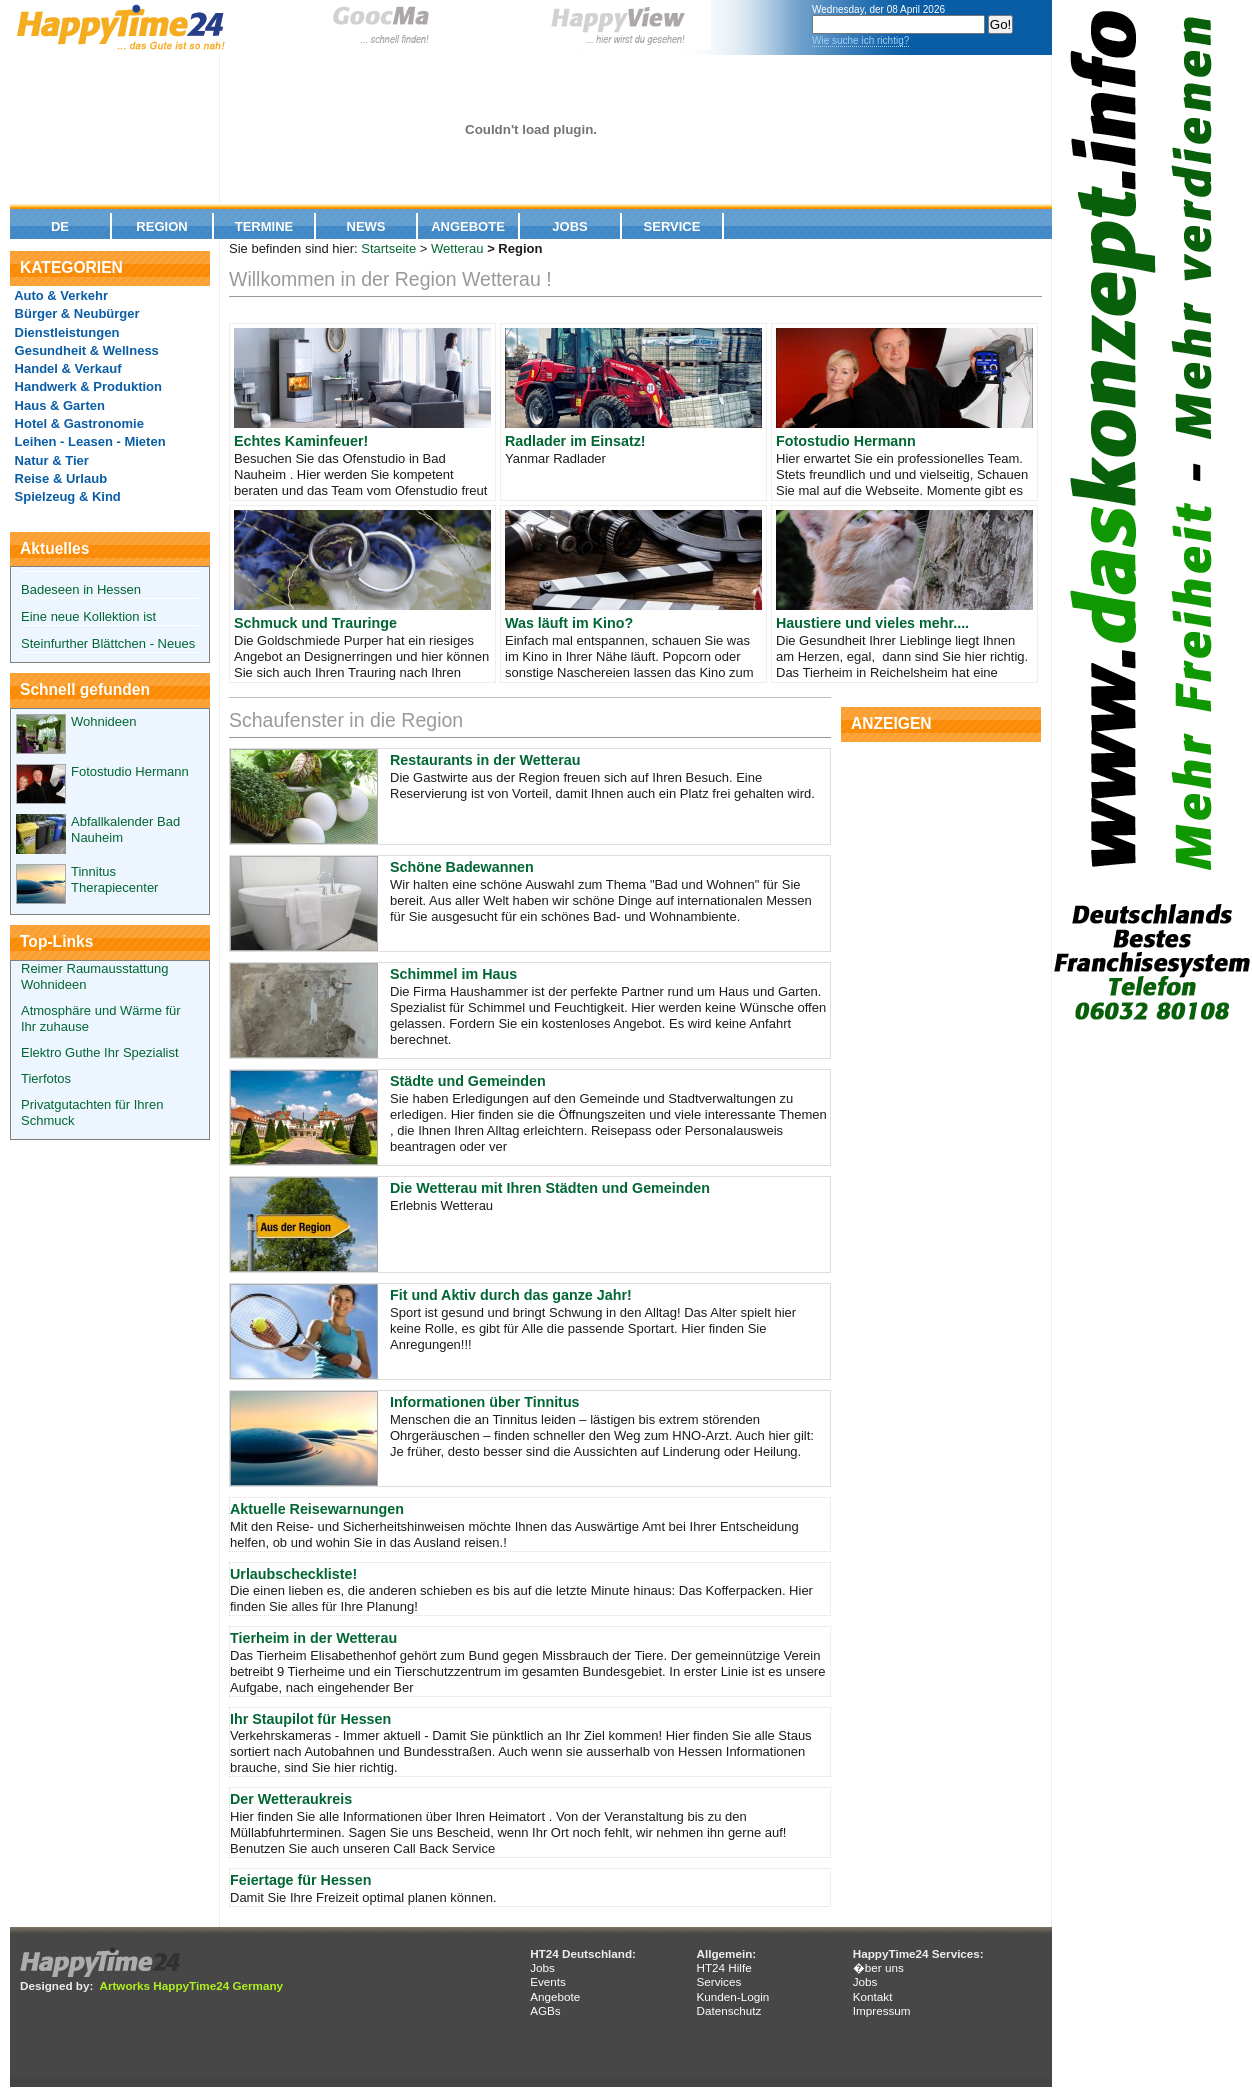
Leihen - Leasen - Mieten (88, 441)
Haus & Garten (58, 405)
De (60, 226)
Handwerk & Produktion (86, 386)
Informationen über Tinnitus (485, 1402)
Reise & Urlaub (59, 478)
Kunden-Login (732, 1996)
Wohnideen (104, 721)
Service (672, 226)
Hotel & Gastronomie (77, 423)
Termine (264, 226)
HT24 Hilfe (723, 1967)
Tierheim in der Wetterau (313, 1638)
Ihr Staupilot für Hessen (310, 1719)
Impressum (882, 2010)
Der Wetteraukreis (291, 1799)
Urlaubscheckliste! (293, 1574)
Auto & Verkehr (59, 295)
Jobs (569, 226)
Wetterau (457, 248)
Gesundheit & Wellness (85, 350)
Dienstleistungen (65, 332)
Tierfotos (46, 1078)
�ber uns (878, 1967)
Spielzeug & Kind (66, 496)
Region (161, 226)
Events (548, 1981)
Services (718, 1981)
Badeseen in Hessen (81, 589)
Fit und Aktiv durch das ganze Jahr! (511, 1295)
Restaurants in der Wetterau (485, 760)
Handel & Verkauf (66, 368)
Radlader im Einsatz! (575, 441)
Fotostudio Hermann (130, 771)
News (366, 226)
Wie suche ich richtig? (860, 40)
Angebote (468, 226)
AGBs (545, 2010)
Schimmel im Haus (453, 974)
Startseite (388, 248)
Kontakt (873, 1996)
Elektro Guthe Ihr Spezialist (100, 1052)
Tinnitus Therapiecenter (114, 879)
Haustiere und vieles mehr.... (872, 623)
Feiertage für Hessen (300, 1880)
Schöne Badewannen (462, 867)
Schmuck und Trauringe (315, 623)
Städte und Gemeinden (468, 1081)
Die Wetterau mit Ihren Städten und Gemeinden (550, 1188)
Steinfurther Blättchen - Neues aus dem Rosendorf (108, 570)
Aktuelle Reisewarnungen (317, 1509)
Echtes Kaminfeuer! (301, 441)
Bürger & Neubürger (75, 313)
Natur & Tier (50, 460)
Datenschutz (728, 2010)
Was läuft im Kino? (569, 623)
